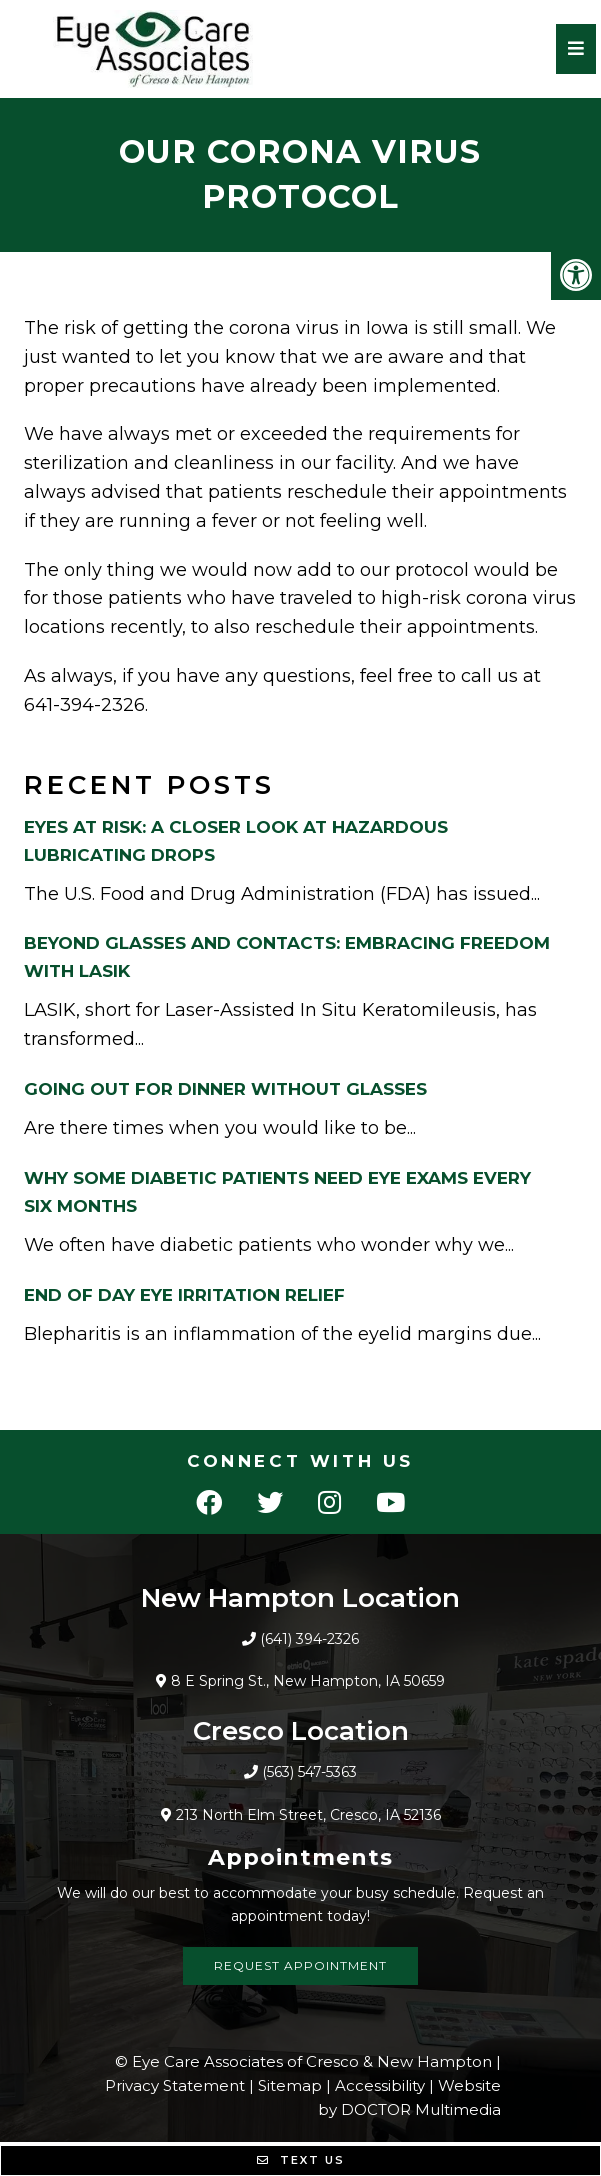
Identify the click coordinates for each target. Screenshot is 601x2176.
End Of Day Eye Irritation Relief (184, 1295)
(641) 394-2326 (309, 1639)
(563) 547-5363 (309, 1772)
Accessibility (380, 2085)
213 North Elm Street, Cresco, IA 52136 (308, 1815)
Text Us (301, 2160)
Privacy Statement (175, 2085)
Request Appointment (300, 1965)
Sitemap (290, 2085)
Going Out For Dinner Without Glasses (225, 1089)
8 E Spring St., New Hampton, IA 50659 (308, 1681)
